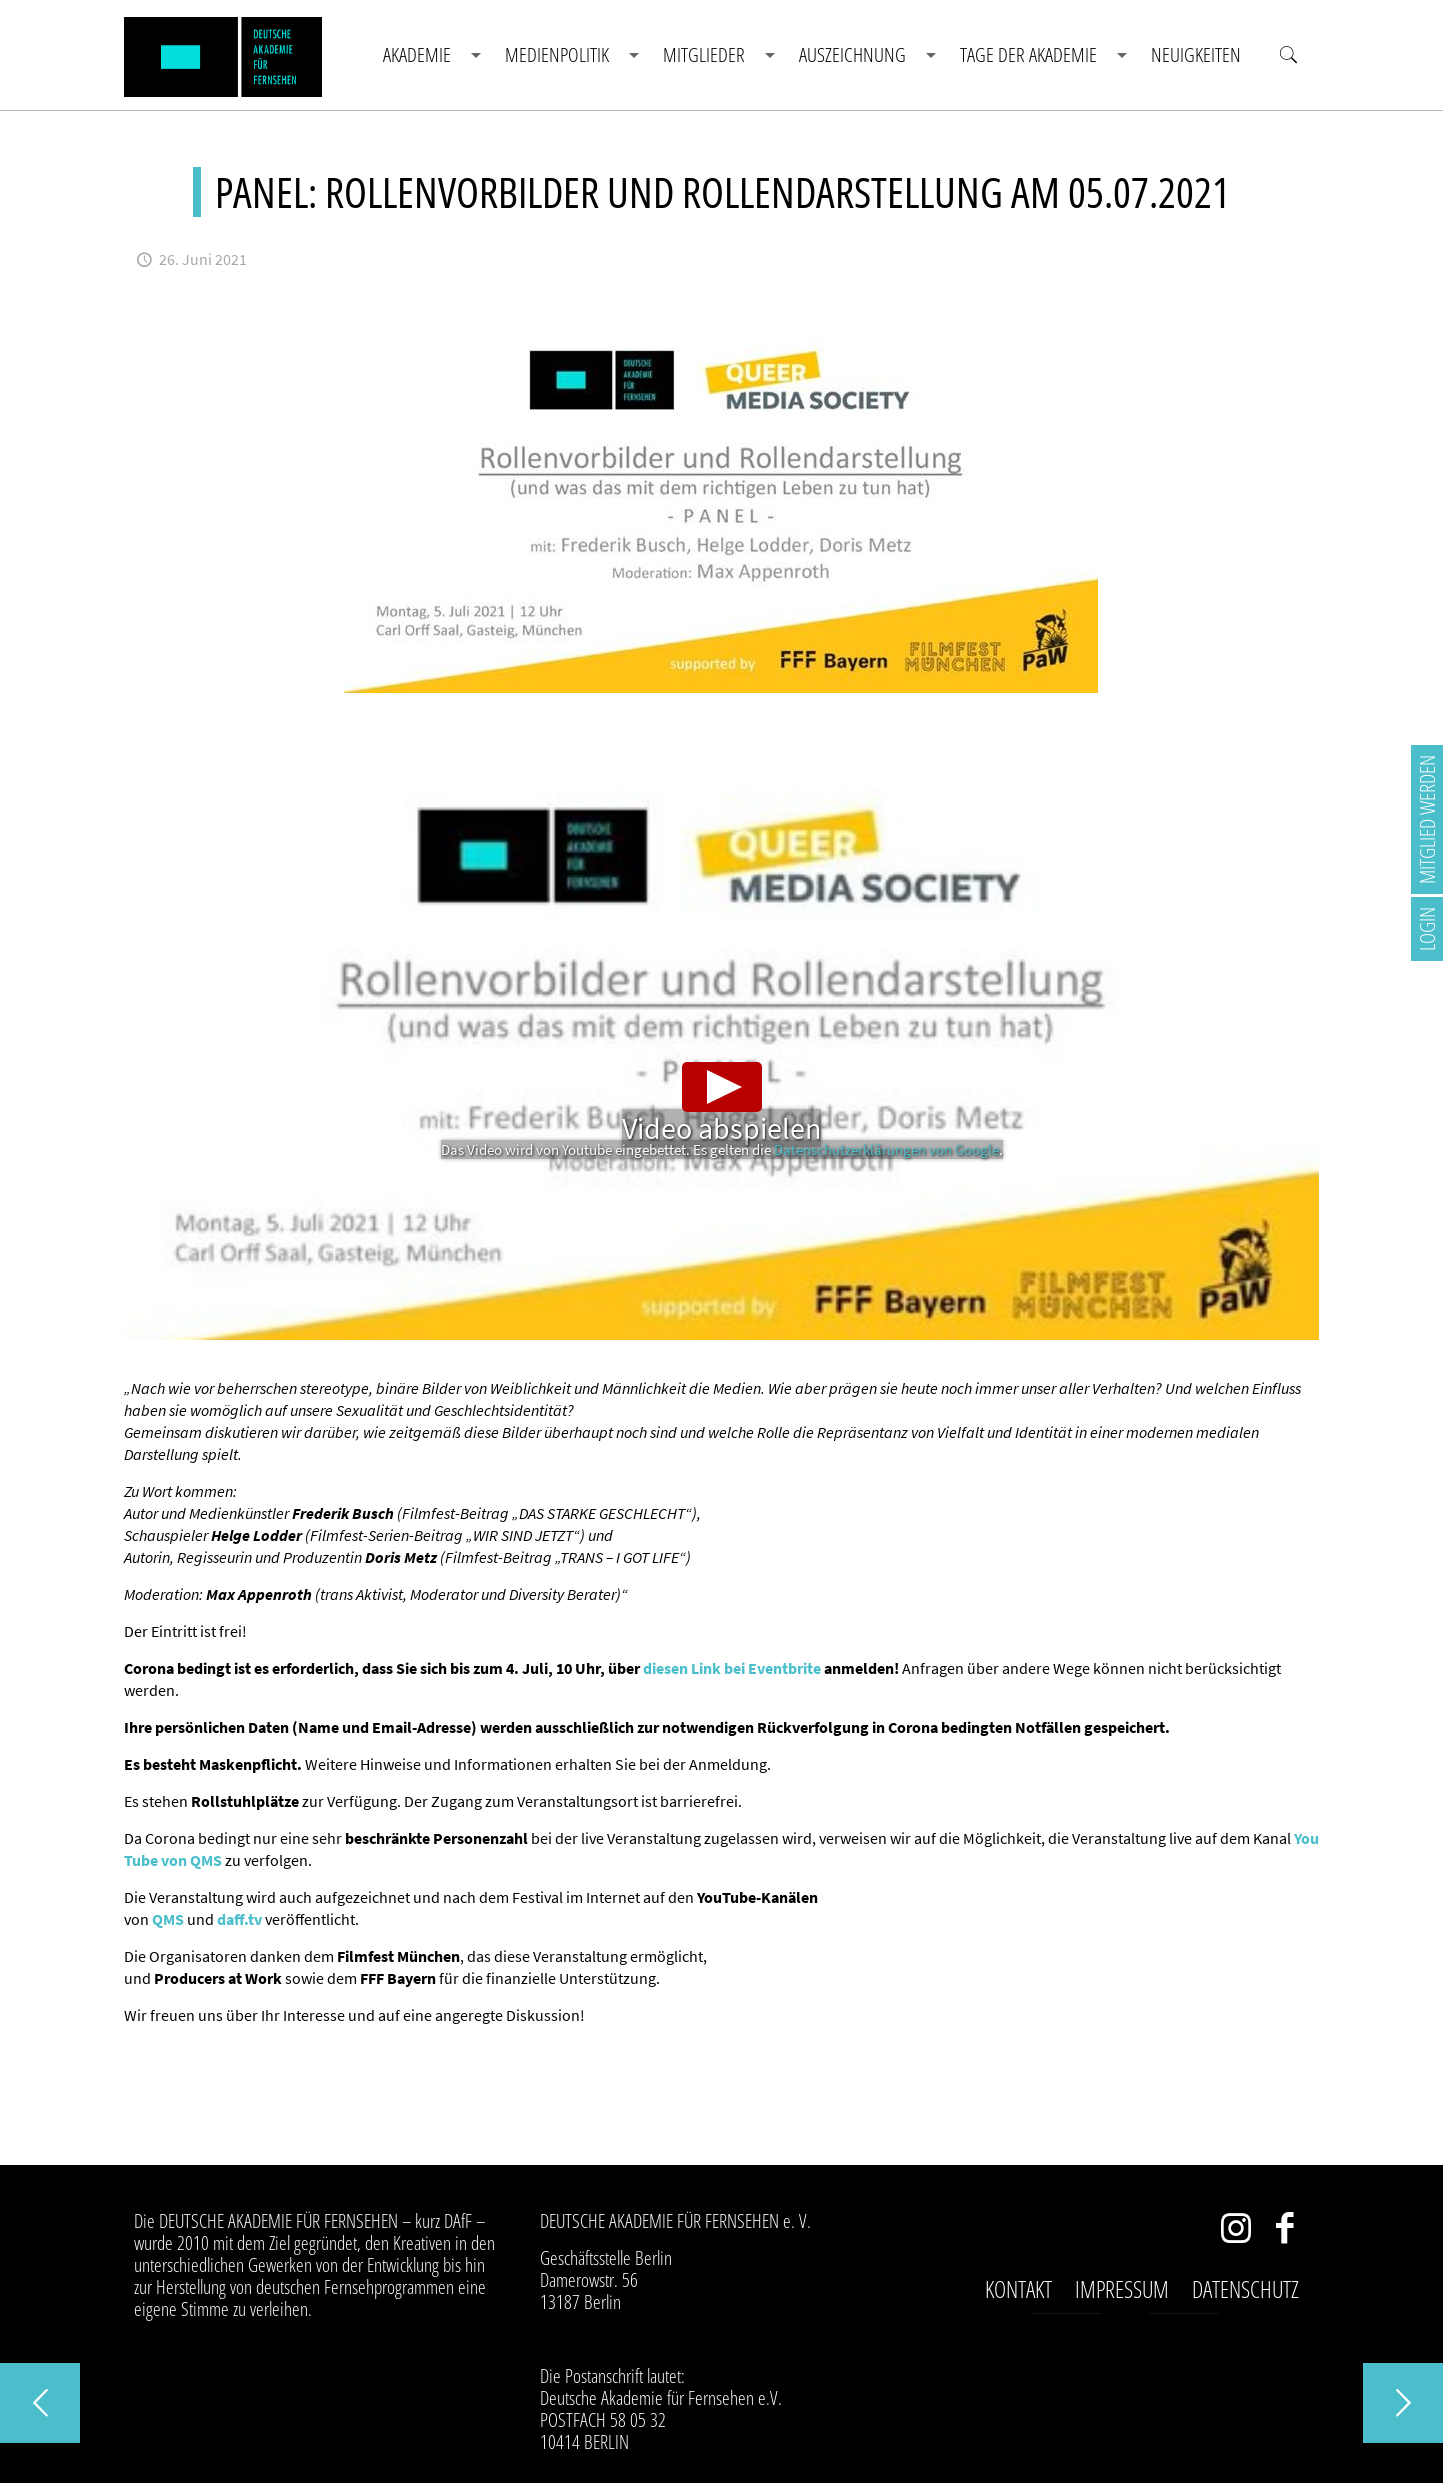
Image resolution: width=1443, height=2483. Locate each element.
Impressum (1122, 2289)
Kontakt (1018, 2289)
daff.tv (239, 1919)
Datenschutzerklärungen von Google (886, 1149)
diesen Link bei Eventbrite (732, 1668)
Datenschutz (1245, 2289)
